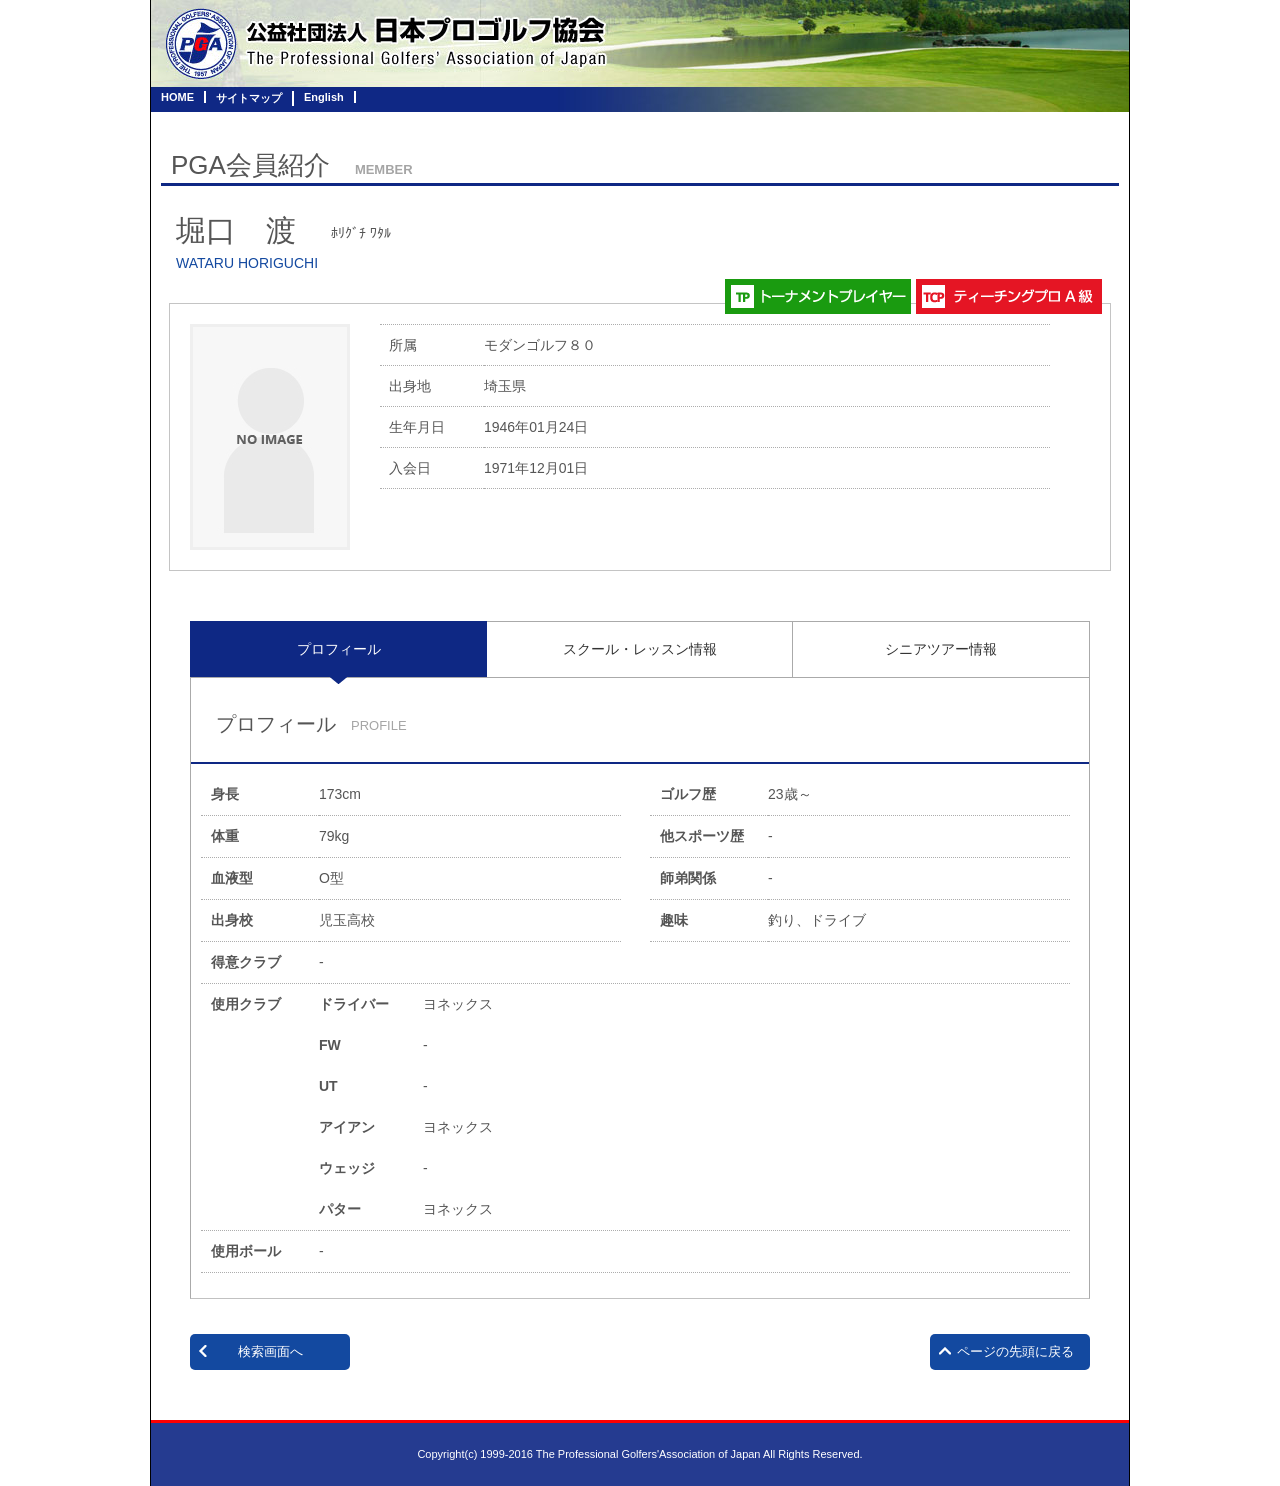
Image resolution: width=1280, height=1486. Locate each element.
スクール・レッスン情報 (640, 649)
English (324, 97)
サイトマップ (249, 98)
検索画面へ (270, 1351)
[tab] (338, 649)
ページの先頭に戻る (1015, 1351)
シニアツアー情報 (941, 649)
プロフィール (339, 649)
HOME (177, 97)
